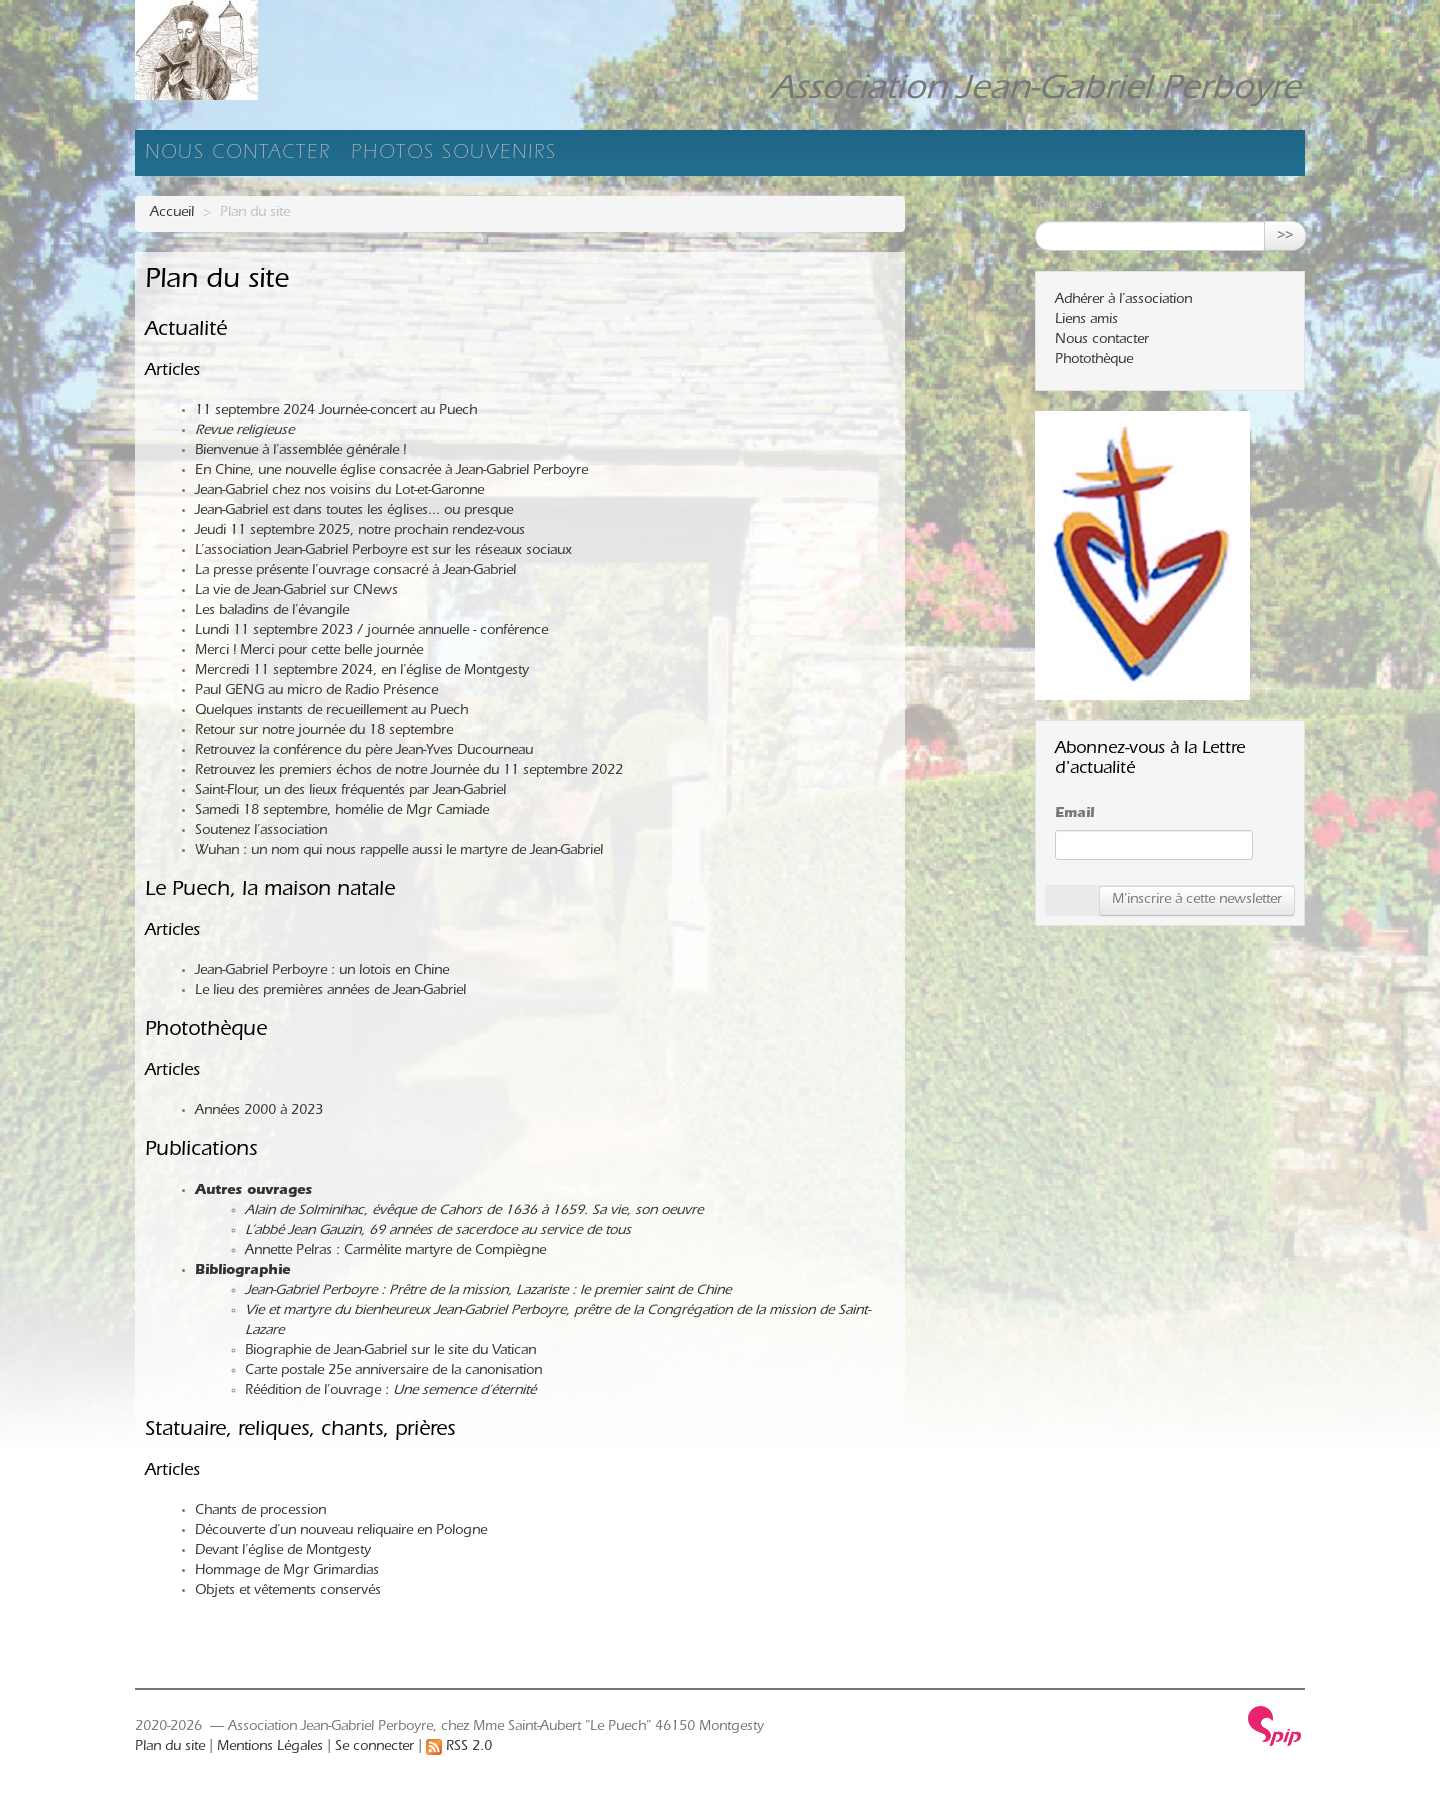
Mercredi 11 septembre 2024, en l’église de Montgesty (362, 672)
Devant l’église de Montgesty (283, 1552)
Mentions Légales (270, 1748)
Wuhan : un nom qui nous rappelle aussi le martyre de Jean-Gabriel (399, 852)
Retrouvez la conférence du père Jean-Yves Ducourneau (364, 752)
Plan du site (170, 1748)
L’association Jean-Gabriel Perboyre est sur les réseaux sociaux (383, 552)
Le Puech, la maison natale (270, 891)
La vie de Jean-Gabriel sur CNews (296, 592)
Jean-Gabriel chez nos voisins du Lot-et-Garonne (339, 492)
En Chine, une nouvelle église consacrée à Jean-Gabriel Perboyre (391, 472)
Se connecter (374, 1748)
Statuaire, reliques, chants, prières (300, 1431)
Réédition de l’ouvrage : (390, 1392)
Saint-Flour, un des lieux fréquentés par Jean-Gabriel (350, 792)
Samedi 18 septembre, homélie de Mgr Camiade (342, 812)
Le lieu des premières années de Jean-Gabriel (330, 992)
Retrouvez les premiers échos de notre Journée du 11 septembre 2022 (409, 772)
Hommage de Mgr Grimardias (287, 1572)
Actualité (186, 331)
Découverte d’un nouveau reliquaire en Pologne (341, 1532)
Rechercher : (1073, 206)
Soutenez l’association (261, 832)
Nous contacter (238, 155)
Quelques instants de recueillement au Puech (331, 712)
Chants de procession (260, 1512)
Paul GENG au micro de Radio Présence (316, 692)
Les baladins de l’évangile (272, 612)
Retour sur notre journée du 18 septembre (324, 732)
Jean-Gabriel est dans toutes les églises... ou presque (354, 512)
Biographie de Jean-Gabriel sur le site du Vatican (390, 1352)
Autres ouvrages (253, 1192)
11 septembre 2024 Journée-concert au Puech (336, 412)
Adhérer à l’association (1123, 301)
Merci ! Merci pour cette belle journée (309, 652)
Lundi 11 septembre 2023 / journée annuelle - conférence (371, 632)
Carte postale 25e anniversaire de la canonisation (393, 1372)
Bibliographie (242, 1272)
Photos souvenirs (454, 155)
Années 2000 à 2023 (259, 1112)
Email (1074, 815)
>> (1285, 236)
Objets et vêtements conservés (288, 1592)
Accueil (172, 214)
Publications (201, 1151)
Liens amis (1086, 321)
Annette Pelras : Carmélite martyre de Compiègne (395, 1252)
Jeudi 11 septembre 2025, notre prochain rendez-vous (360, 532)
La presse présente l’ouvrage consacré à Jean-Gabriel (355, 572)
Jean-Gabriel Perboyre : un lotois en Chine (322, 972)
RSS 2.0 (459, 1748)
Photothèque (206, 1031)
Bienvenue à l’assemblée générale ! (300, 452)
